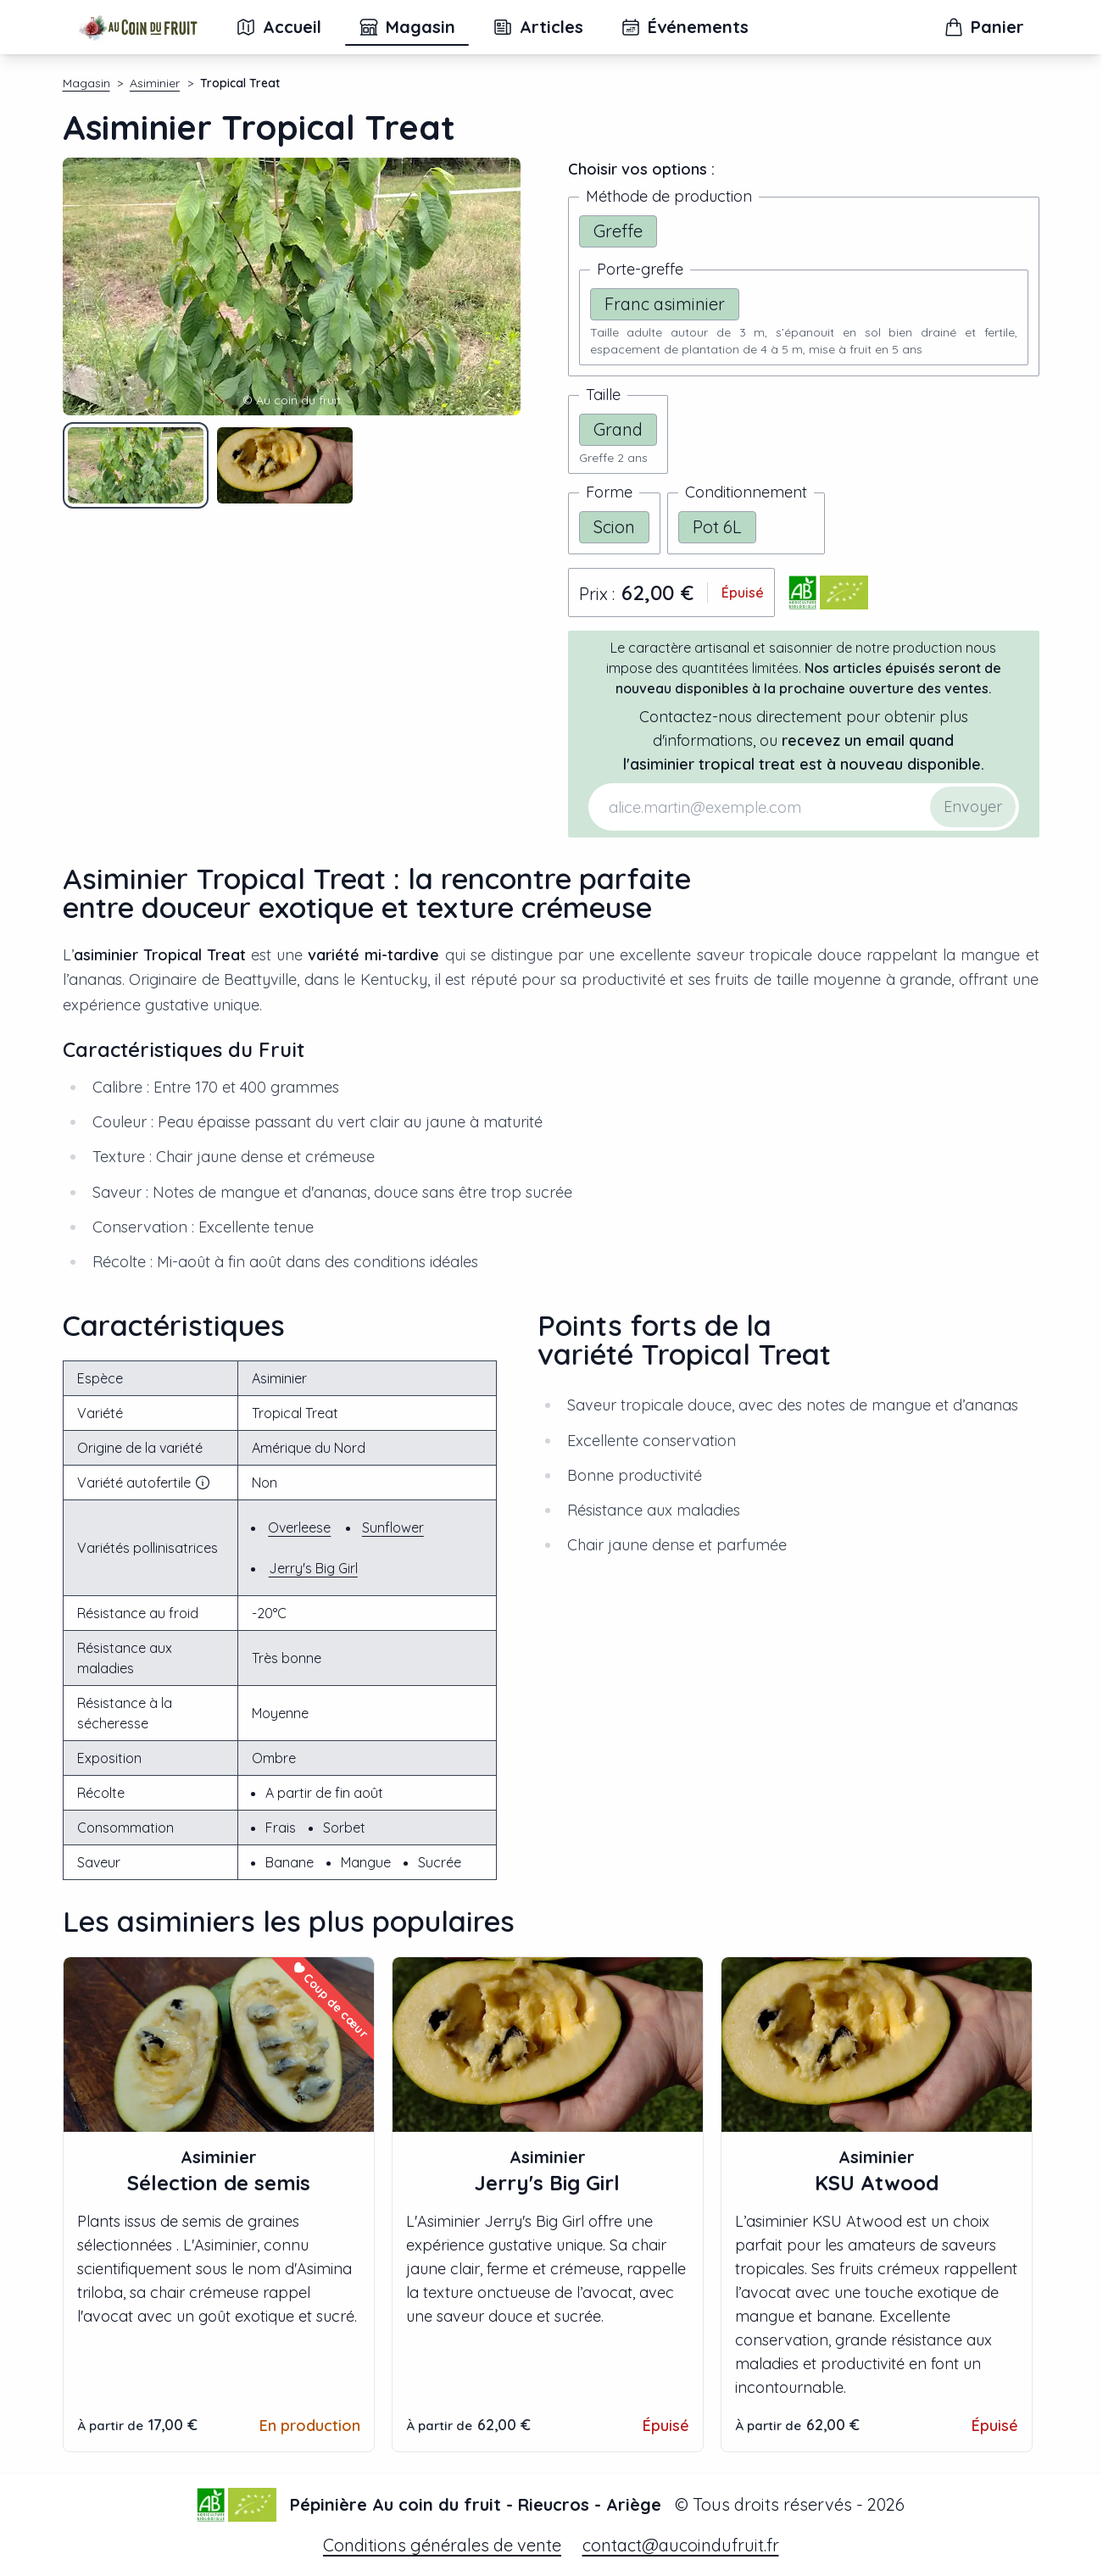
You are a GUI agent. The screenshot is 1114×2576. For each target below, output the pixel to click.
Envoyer (973, 806)
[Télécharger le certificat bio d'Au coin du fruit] (828, 592)
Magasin (86, 83)
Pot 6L (717, 526)
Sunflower (393, 1527)
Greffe (618, 231)
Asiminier (155, 83)
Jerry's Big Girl (313, 1568)
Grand (618, 429)
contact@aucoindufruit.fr (680, 2545)
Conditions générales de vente (442, 2545)
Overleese (299, 1527)
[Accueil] (138, 27)
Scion (614, 526)
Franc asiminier (664, 303)
